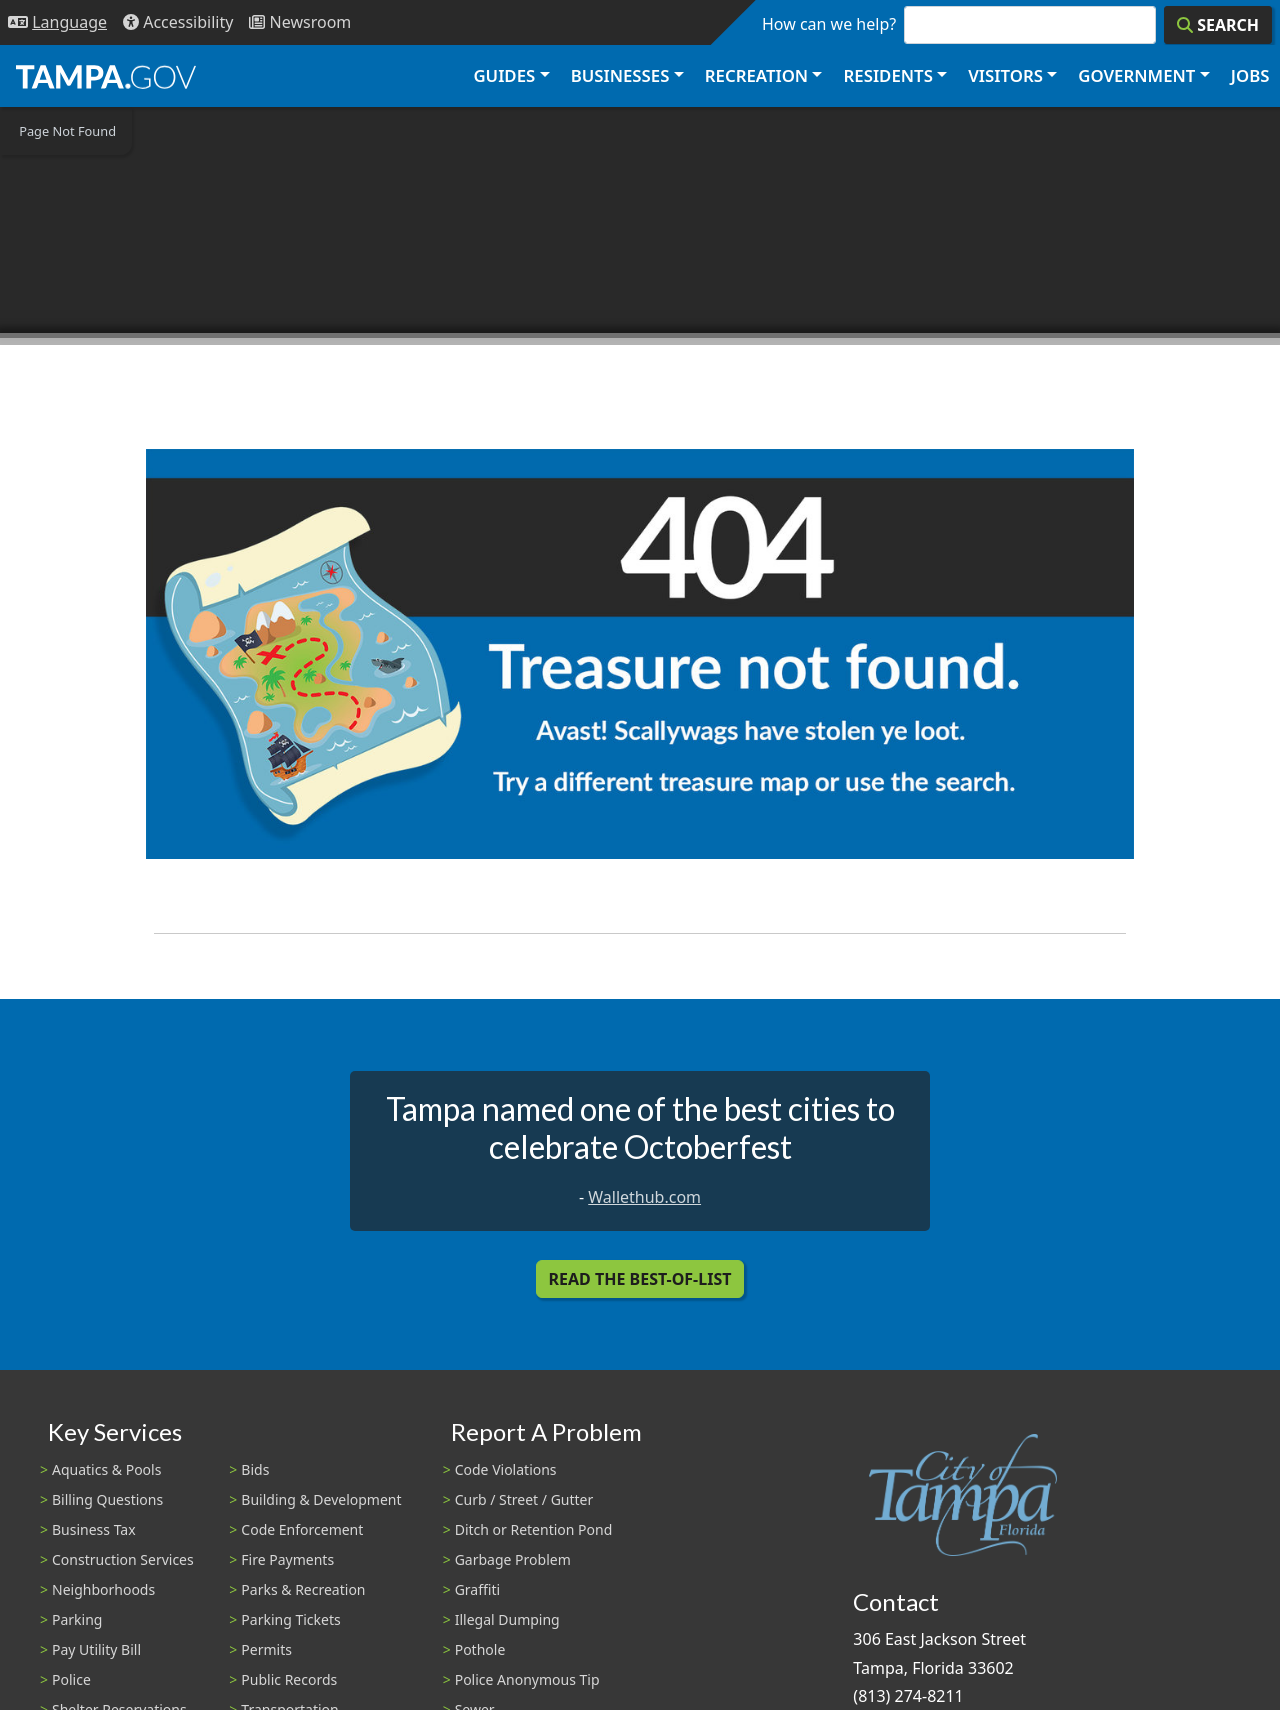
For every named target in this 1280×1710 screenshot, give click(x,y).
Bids (255, 1469)
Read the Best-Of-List (640, 1279)
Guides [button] (504, 75)
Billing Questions (107, 1499)
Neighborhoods (103, 1589)
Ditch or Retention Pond (534, 1529)
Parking (77, 1619)
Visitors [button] (1005, 75)
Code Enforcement (302, 1529)
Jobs (1250, 75)
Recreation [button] (756, 75)
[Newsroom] (300, 22)
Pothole (480, 1649)
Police (71, 1679)
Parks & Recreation (303, 1589)
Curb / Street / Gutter (524, 1499)
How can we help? (829, 24)
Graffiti (477, 1589)
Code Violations (506, 1469)
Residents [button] (888, 75)
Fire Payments (287, 1559)
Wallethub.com (644, 1197)
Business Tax (94, 1529)
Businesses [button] (620, 75)
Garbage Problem (513, 1559)
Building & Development (321, 1499)
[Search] (1218, 25)
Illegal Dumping (507, 1619)
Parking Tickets (290, 1619)
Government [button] (1136, 75)
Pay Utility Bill (96, 1649)
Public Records (289, 1679)
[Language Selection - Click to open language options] (57, 22)
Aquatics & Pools (106, 1469)
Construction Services (123, 1559)
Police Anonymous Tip (527, 1679)
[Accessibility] (178, 22)
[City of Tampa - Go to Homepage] (106, 76)
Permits (266, 1649)
